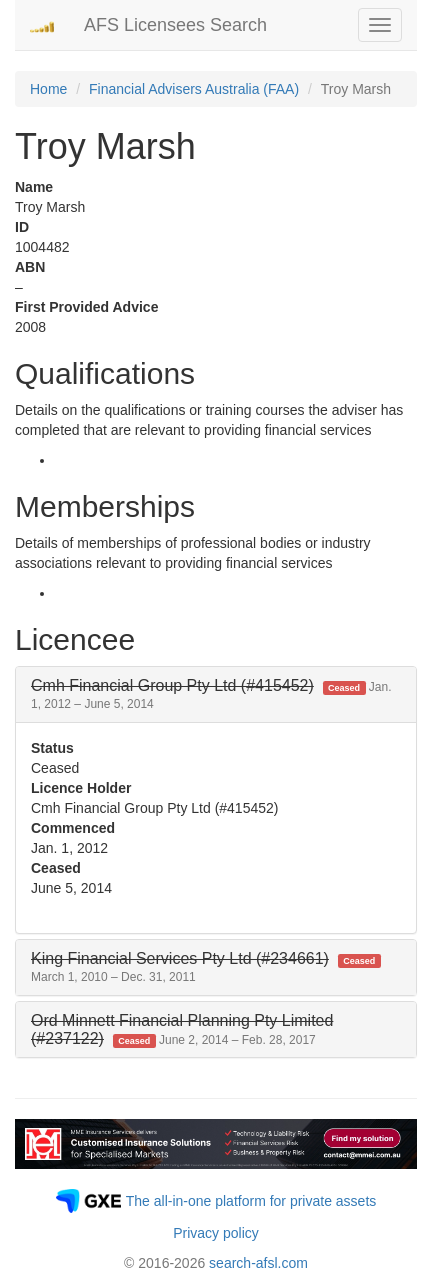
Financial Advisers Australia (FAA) (194, 89)
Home (48, 89)
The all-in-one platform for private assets (251, 1201)
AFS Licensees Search (175, 25)
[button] (211, 694)
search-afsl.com (258, 1263)
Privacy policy (216, 1233)
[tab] (216, 694)
